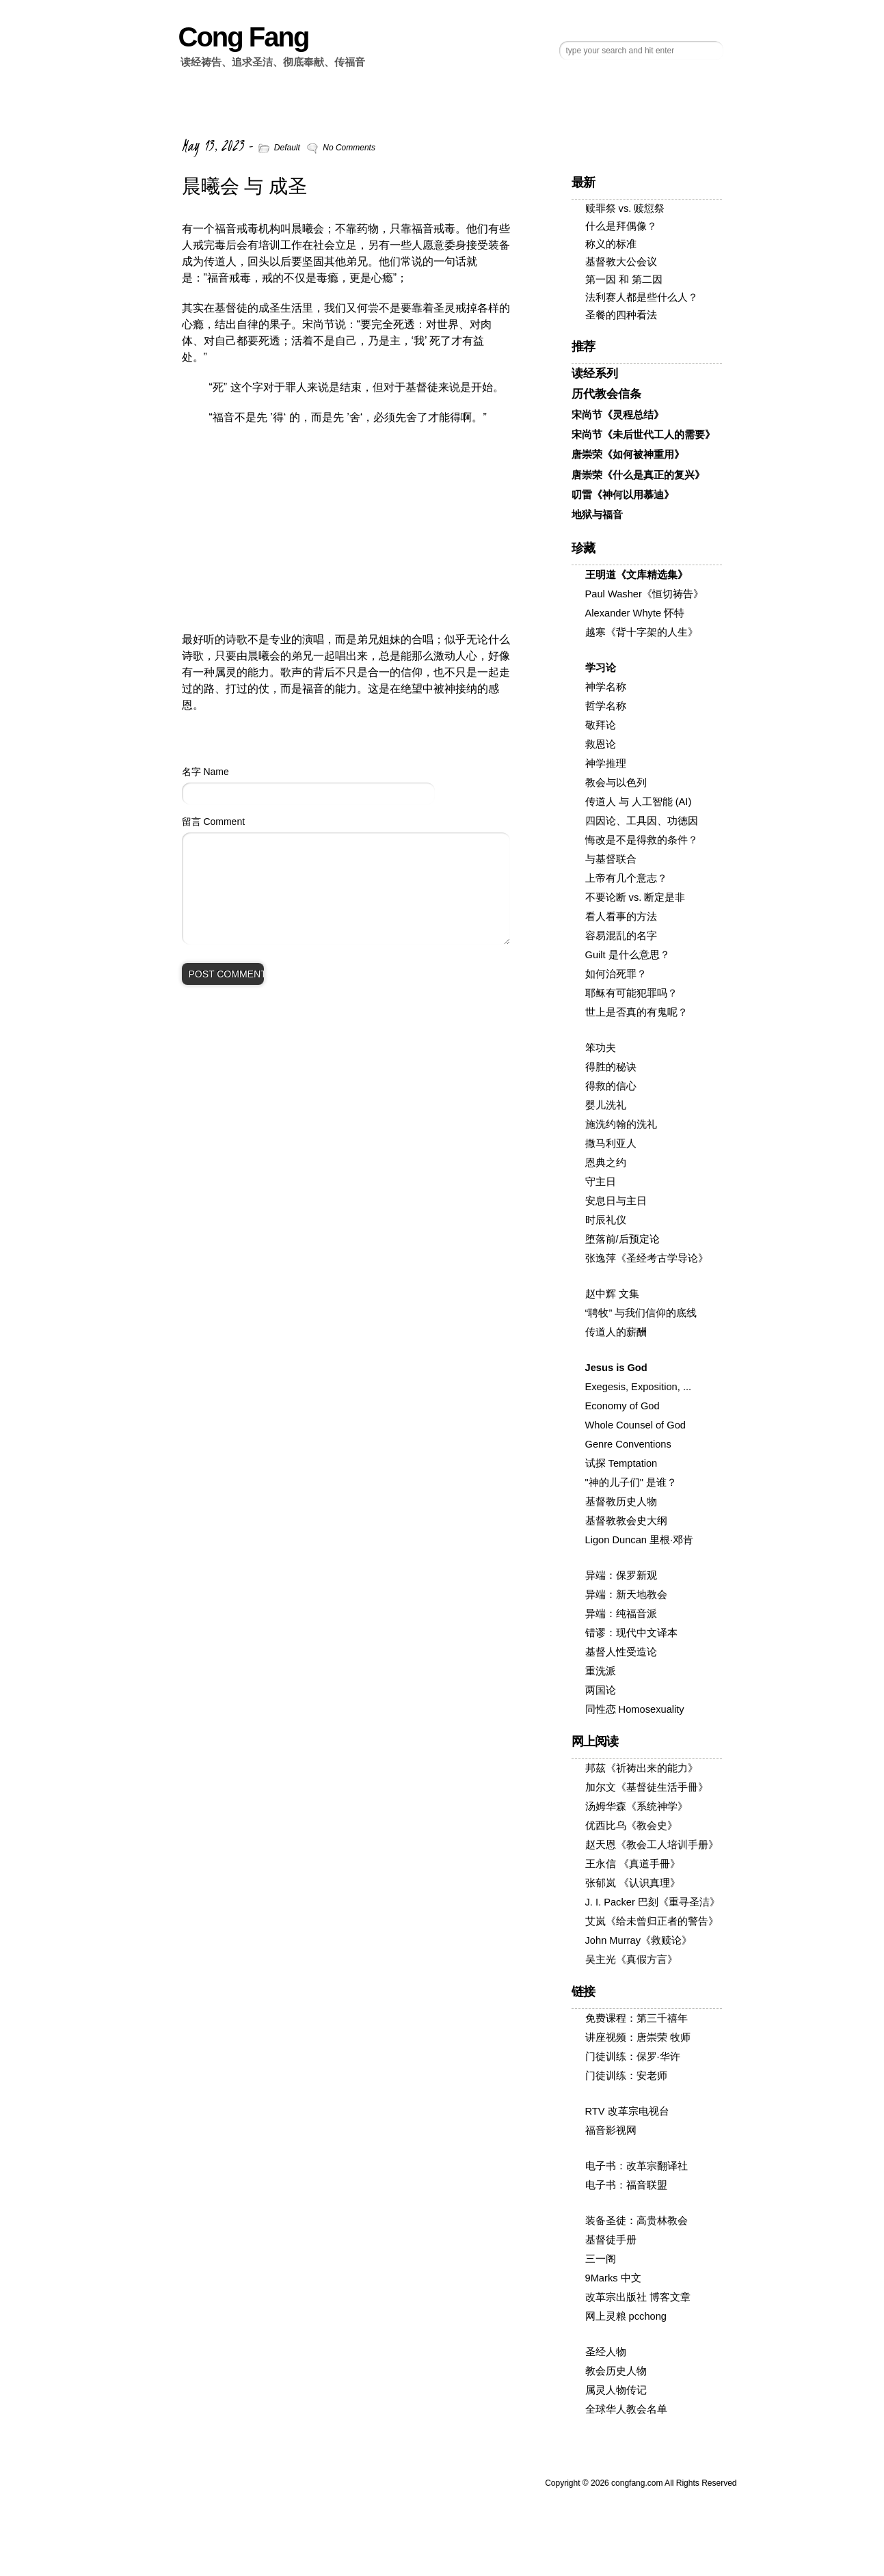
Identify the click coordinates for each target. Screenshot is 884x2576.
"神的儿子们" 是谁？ (631, 1482)
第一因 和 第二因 (623, 279)
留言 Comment (213, 821)
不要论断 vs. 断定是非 (635, 897)
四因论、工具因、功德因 (641, 820)
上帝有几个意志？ (626, 878)
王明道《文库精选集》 (636, 574)
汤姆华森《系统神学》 (636, 1806)
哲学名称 (605, 706)
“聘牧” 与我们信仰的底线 (641, 1312)
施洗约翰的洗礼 (621, 1124)
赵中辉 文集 (612, 1293)
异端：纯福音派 (621, 1613)
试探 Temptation (621, 1463)
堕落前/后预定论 (622, 1239)
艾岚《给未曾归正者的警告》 (652, 1921)
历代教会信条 (606, 394)
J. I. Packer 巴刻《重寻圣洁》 (652, 1902)
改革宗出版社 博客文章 (638, 2297)
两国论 (600, 1690)
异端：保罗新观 (621, 1575)
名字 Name (205, 771)
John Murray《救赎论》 (638, 1940)
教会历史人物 (616, 2370)
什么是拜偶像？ (621, 226)
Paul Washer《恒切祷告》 (644, 593)
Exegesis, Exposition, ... (638, 1386)
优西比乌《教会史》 (631, 1825)
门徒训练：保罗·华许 (632, 2056)
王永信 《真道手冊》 (632, 1863)
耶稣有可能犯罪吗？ (631, 993)
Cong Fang (243, 37)
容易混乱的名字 (621, 935)
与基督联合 (611, 859)
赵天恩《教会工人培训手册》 (652, 1844)
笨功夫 (600, 1047)
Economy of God (622, 1405)
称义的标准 (611, 244)
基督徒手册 (611, 2239)
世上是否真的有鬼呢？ (636, 1012)
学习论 (600, 667)
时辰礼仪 (605, 1220)
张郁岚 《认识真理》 (632, 1882)
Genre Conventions (628, 1444)
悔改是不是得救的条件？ (641, 840)
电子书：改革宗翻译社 (636, 2165)
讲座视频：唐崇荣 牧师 (638, 2037)
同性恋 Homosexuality (634, 1709)
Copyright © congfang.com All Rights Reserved (640, 2483)
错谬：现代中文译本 (631, 1632)
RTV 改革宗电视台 (627, 2111)
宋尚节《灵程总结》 (618, 414)
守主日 (600, 1181)
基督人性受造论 (621, 1651)
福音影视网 (611, 2130)
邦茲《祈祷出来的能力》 (641, 1768)
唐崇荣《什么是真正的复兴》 (638, 475)
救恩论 (600, 744)
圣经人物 (605, 2351)
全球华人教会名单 (626, 2409)
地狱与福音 (597, 514)
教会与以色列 (616, 782)
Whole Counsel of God (635, 1425)
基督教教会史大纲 (626, 1520)
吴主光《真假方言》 (631, 1959)
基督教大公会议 (621, 261)
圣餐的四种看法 (621, 315)
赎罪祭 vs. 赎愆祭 (625, 208)
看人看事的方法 (621, 916)
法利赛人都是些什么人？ (641, 297)
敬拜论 (600, 725)
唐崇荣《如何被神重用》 (628, 454)
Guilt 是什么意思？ (627, 954)
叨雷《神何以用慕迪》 (623, 494)
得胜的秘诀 (611, 1066)
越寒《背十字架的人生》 (641, 632)
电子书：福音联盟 (626, 2185)
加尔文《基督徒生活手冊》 (646, 1787)
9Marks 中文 (613, 2278)
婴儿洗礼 (605, 1105)
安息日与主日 (616, 1200)
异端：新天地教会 (626, 1594)
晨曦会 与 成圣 (245, 186)
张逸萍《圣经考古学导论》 (646, 1258)
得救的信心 (611, 1086)
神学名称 (605, 686)
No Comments (349, 147)
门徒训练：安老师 (626, 2075)
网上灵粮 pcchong (626, 2316)
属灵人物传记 (616, 2390)
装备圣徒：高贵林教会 (636, 2220)
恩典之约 (605, 1162)
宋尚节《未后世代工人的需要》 (643, 434)
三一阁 (600, 2258)
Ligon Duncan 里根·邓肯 (639, 1539)
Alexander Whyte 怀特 (635, 613)
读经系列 (595, 373)
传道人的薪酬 (616, 1332)
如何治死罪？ (616, 973)
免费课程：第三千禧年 (636, 2018)
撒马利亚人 (611, 1143)
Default (287, 147)
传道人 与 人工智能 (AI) (638, 801)
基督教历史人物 (621, 1501)
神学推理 (605, 763)
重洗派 (600, 1671)
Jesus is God (616, 1367)
